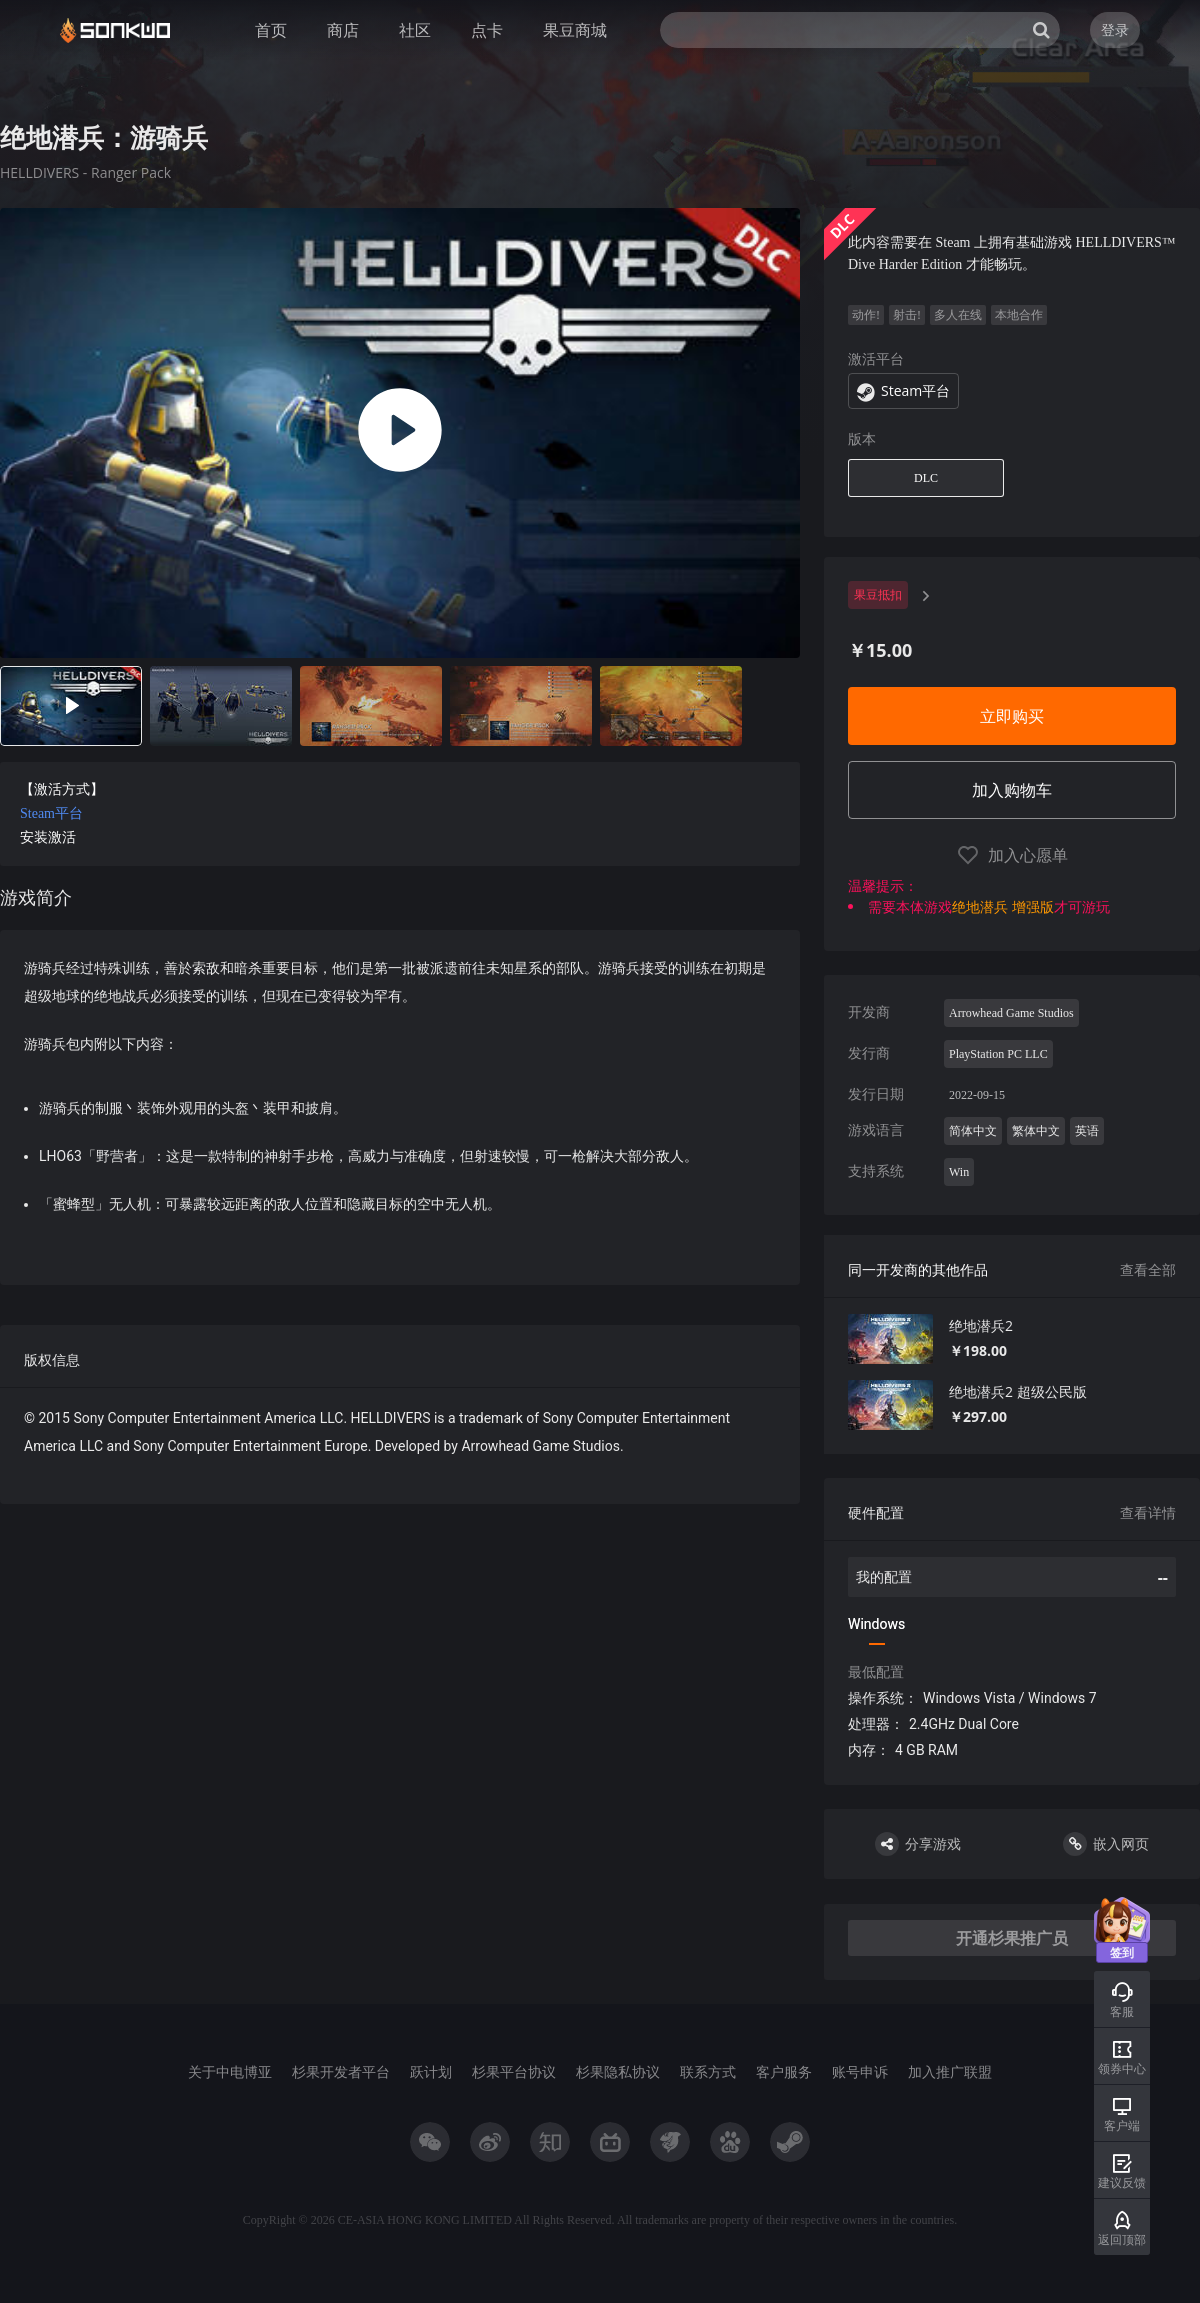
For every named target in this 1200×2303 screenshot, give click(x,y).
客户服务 (784, 2071)
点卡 (487, 30)
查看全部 (1148, 1269)
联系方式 (708, 2071)
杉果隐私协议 (618, 2071)
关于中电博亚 (230, 2071)
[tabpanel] (400, 856)
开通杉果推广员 (1012, 1938)
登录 (1115, 29)
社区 (415, 30)
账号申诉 (860, 2071)
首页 (271, 30)
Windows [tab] (876, 1624)
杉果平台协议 (514, 2071)
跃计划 (431, 2071)
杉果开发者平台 (341, 2071)
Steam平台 (51, 813)
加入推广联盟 (950, 2071)
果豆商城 (575, 30)
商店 (343, 30)
